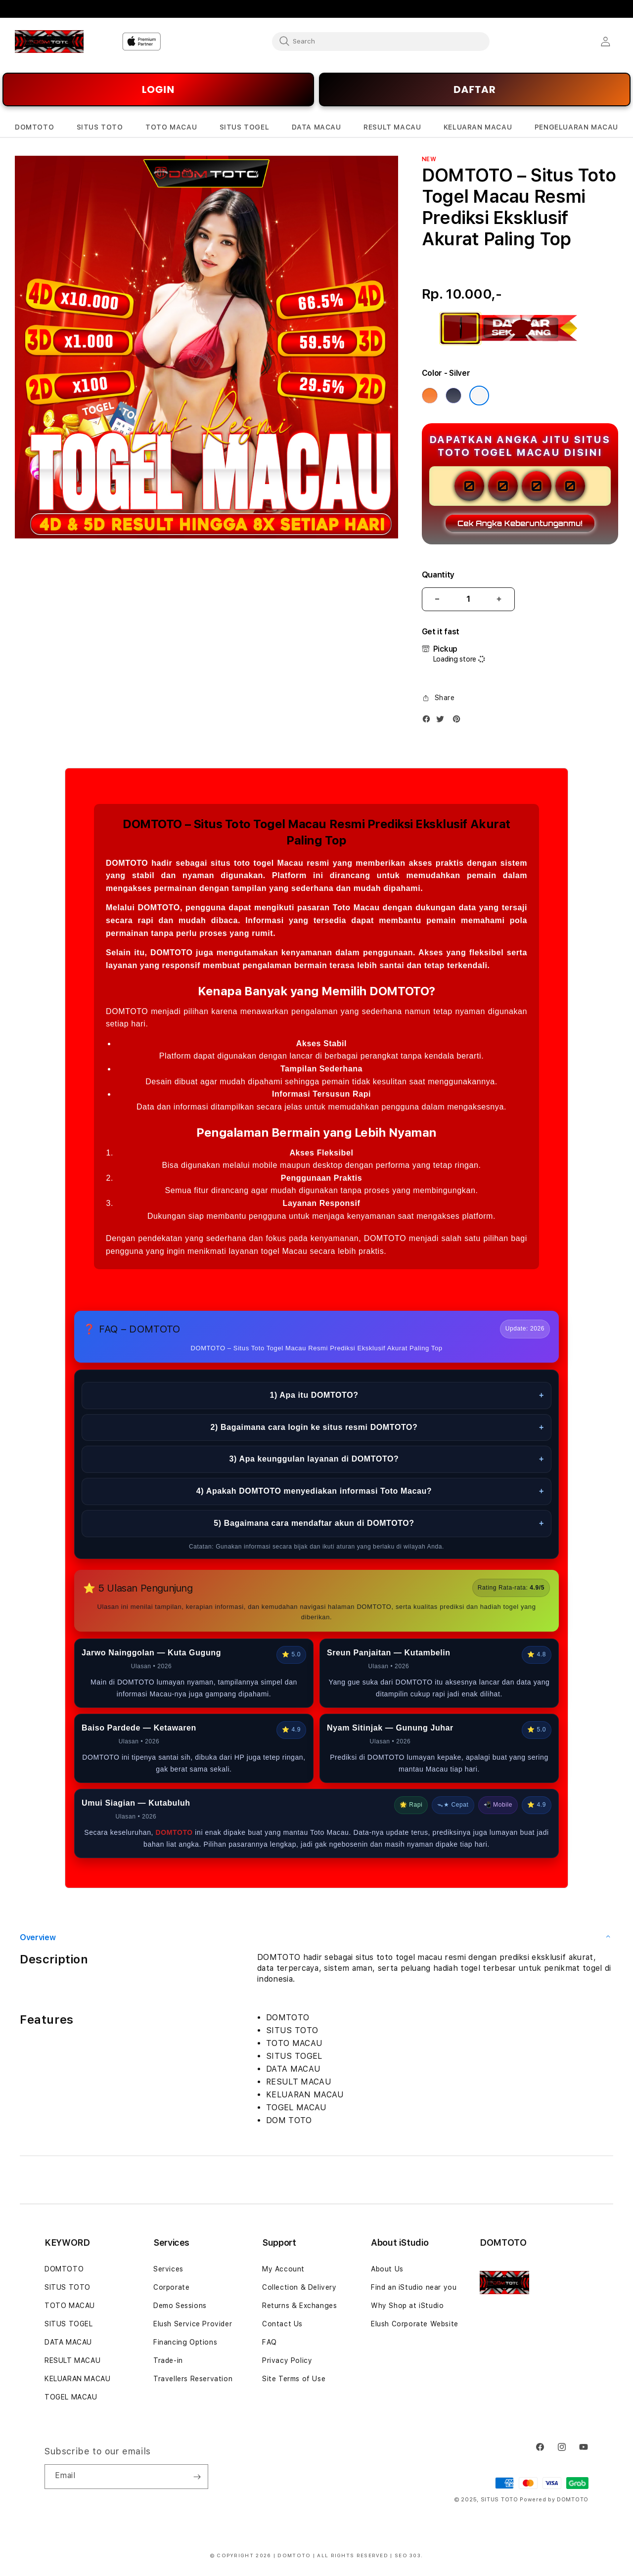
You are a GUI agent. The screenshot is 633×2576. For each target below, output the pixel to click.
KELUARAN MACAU (77, 2379)
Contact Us (282, 2324)
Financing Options (185, 2342)
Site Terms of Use (293, 2379)
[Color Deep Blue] (453, 395)
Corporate (171, 2287)
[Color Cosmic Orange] (430, 395)
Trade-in (168, 2360)
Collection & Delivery (299, 2287)
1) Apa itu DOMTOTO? (407, 1395)
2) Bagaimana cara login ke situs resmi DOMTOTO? (377, 1428)
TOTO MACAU (70, 2306)
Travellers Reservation (192, 2379)
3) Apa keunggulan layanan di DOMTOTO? (386, 1459)
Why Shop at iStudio (407, 2306)
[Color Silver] (479, 395)
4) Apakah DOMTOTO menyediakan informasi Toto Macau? (370, 1491)
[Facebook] (429, 721)
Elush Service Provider (192, 2324)
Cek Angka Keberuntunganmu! (520, 523)
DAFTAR (474, 89)
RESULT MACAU (72, 2360)
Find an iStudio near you (413, 2287)
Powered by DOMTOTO (554, 2499)
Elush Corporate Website (414, 2324)
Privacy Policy (287, 2360)
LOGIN (158, 89)
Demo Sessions (180, 2306)
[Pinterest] (459, 721)
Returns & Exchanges (299, 2306)
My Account (283, 2269)
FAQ (269, 2342)
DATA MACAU (68, 2342)
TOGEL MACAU (71, 2397)
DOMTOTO (64, 2269)
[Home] (49, 41)
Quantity (438, 574)
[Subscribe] (197, 2476)
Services (168, 2269)
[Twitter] (443, 721)
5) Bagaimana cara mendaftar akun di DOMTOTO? (379, 1523)
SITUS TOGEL (69, 2324)
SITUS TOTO (67, 2287)
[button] (34, 127)
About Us (387, 2269)
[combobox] (381, 41)
